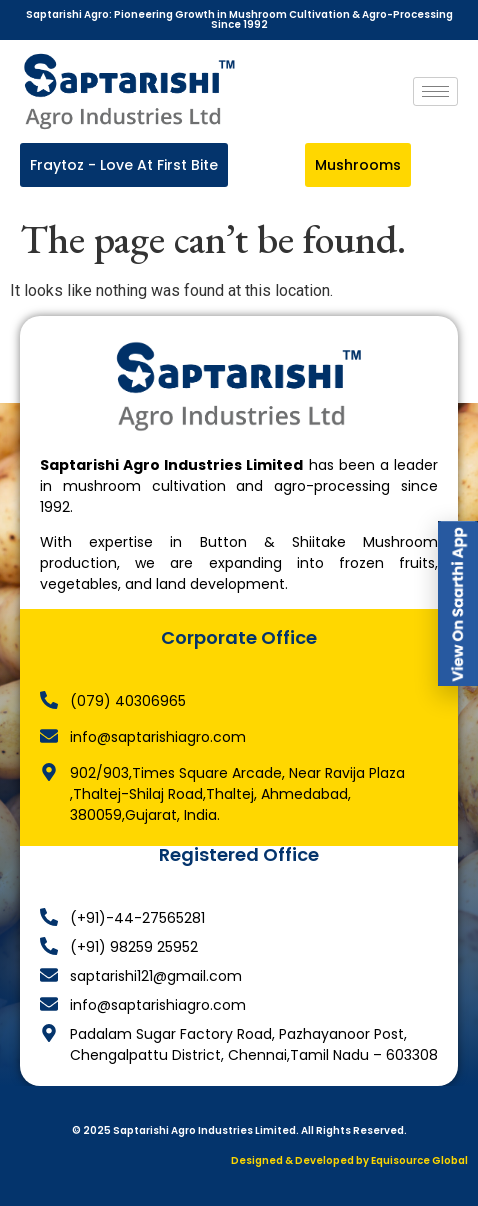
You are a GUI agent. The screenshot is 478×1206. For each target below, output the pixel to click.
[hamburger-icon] (435, 91)
